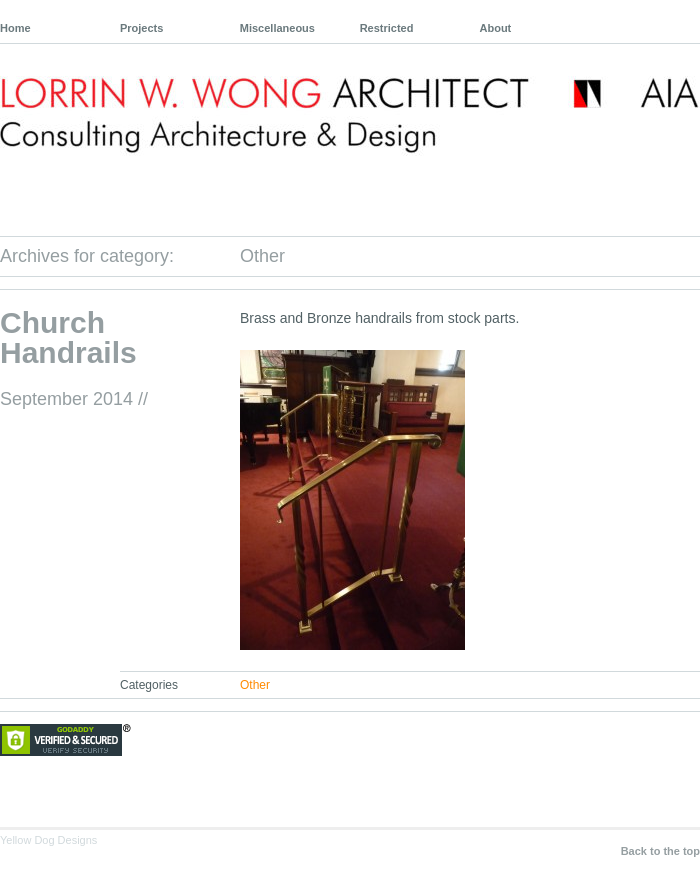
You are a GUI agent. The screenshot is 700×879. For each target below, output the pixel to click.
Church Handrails (68, 337)
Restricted (387, 28)
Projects (141, 28)
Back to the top (660, 851)
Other (255, 685)
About (496, 28)
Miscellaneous (277, 28)
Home (15, 28)
